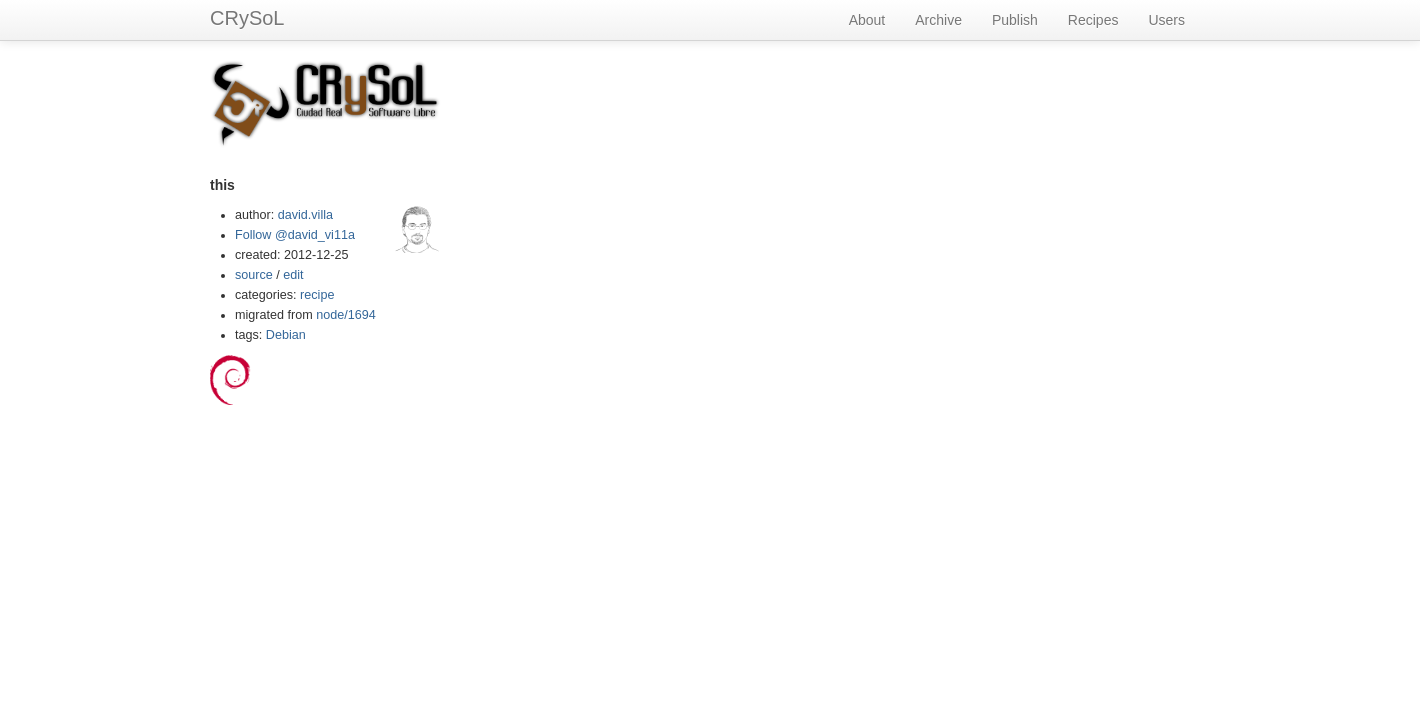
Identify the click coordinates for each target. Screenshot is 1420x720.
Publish (1015, 20)
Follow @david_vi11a (295, 235)
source (254, 275)
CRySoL (247, 18)
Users (1166, 20)
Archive (938, 20)
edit (293, 275)
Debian (286, 335)
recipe (317, 295)
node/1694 (346, 315)
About (867, 20)
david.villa (305, 215)
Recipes (1093, 20)
